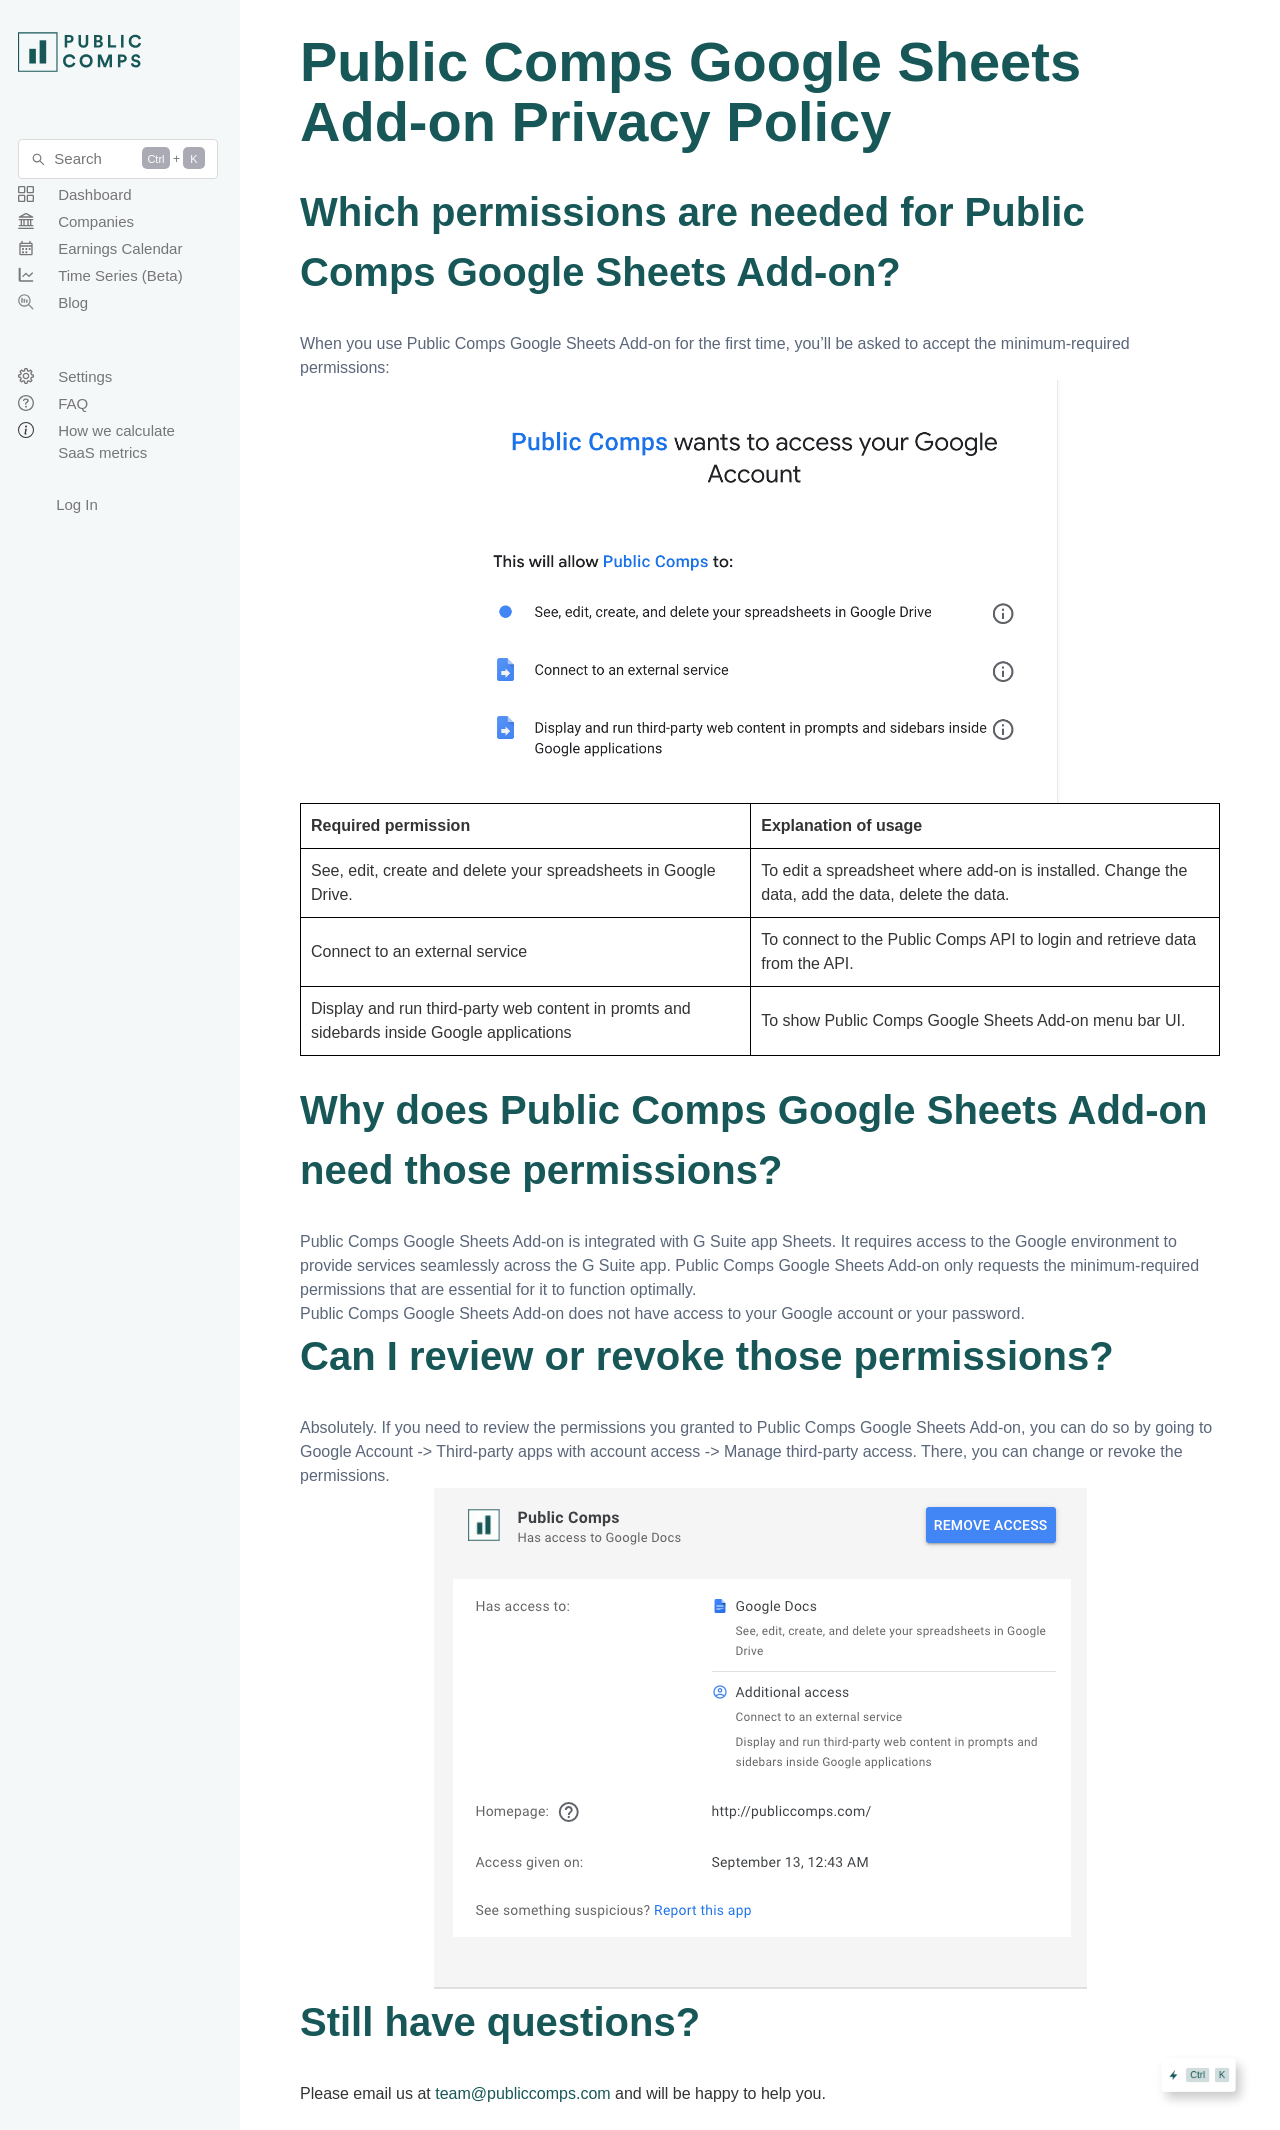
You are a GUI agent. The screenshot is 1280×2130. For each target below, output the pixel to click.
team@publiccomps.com (522, 2093)
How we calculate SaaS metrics (116, 441)
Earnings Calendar (120, 248)
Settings (85, 376)
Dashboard (94, 194)
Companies (96, 221)
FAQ (73, 403)
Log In (77, 504)
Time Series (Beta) (120, 275)
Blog (73, 302)
